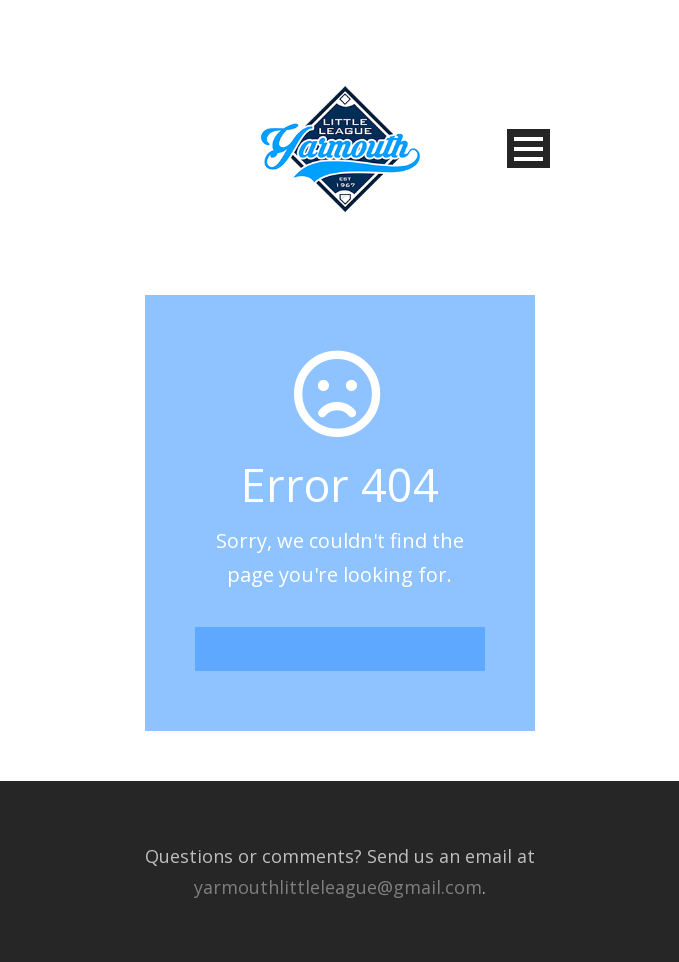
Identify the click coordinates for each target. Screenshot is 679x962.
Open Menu (528, 148)
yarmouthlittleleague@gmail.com (338, 887)
